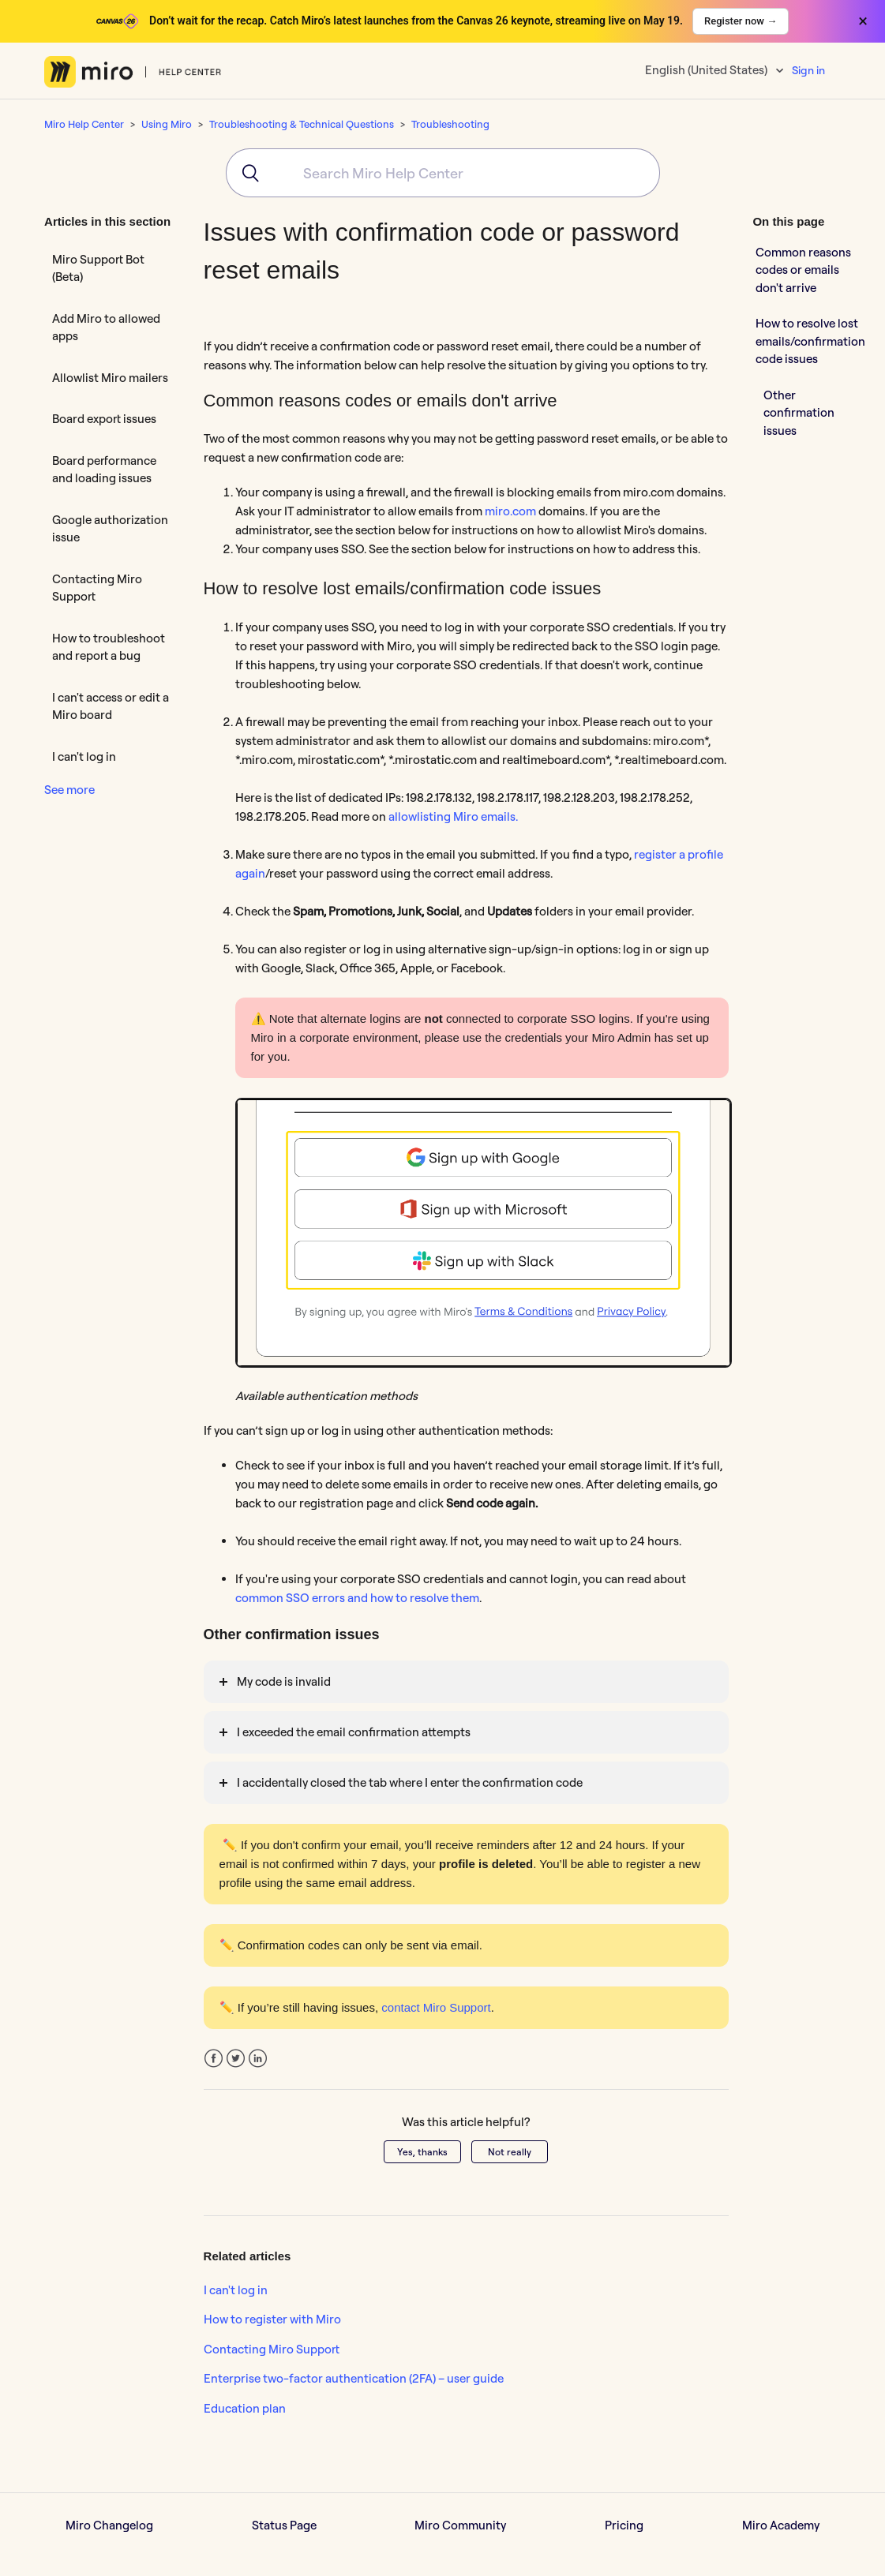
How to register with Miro (272, 2319)
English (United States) (707, 69)
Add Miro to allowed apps (106, 327)
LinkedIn (258, 2059)
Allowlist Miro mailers (110, 377)
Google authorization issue (110, 528)
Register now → (740, 21)
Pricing (624, 2525)
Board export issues (104, 418)
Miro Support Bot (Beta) (98, 268)
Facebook (213, 2059)
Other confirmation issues (798, 413)
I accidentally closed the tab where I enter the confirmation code (410, 1782)
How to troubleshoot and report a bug (108, 647)
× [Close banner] (863, 21)
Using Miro (166, 124)
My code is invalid (284, 1681)
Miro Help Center (84, 124)
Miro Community (460, 2525)
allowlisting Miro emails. (453, 816)
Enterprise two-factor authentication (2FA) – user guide (354, 2378)
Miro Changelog (109, 2525)
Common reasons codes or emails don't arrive (803, 270)
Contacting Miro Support (97, 588)
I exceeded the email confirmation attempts (354, 1731)
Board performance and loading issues (104, 469)
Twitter (236, 2059)
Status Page (284, 2525)
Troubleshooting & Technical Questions (301, 124)
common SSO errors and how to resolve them (357, 1597)
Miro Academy (780, 2525)
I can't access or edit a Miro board (110, 706)
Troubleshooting (450, 124)
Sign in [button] (808, 70)
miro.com (510, 511)
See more (69, 789)
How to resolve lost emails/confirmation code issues (810, 341)
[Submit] (245, 172)
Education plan (245, 2408)
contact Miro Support (435, 2007)
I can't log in (84, 756)
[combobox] (443, 172)
